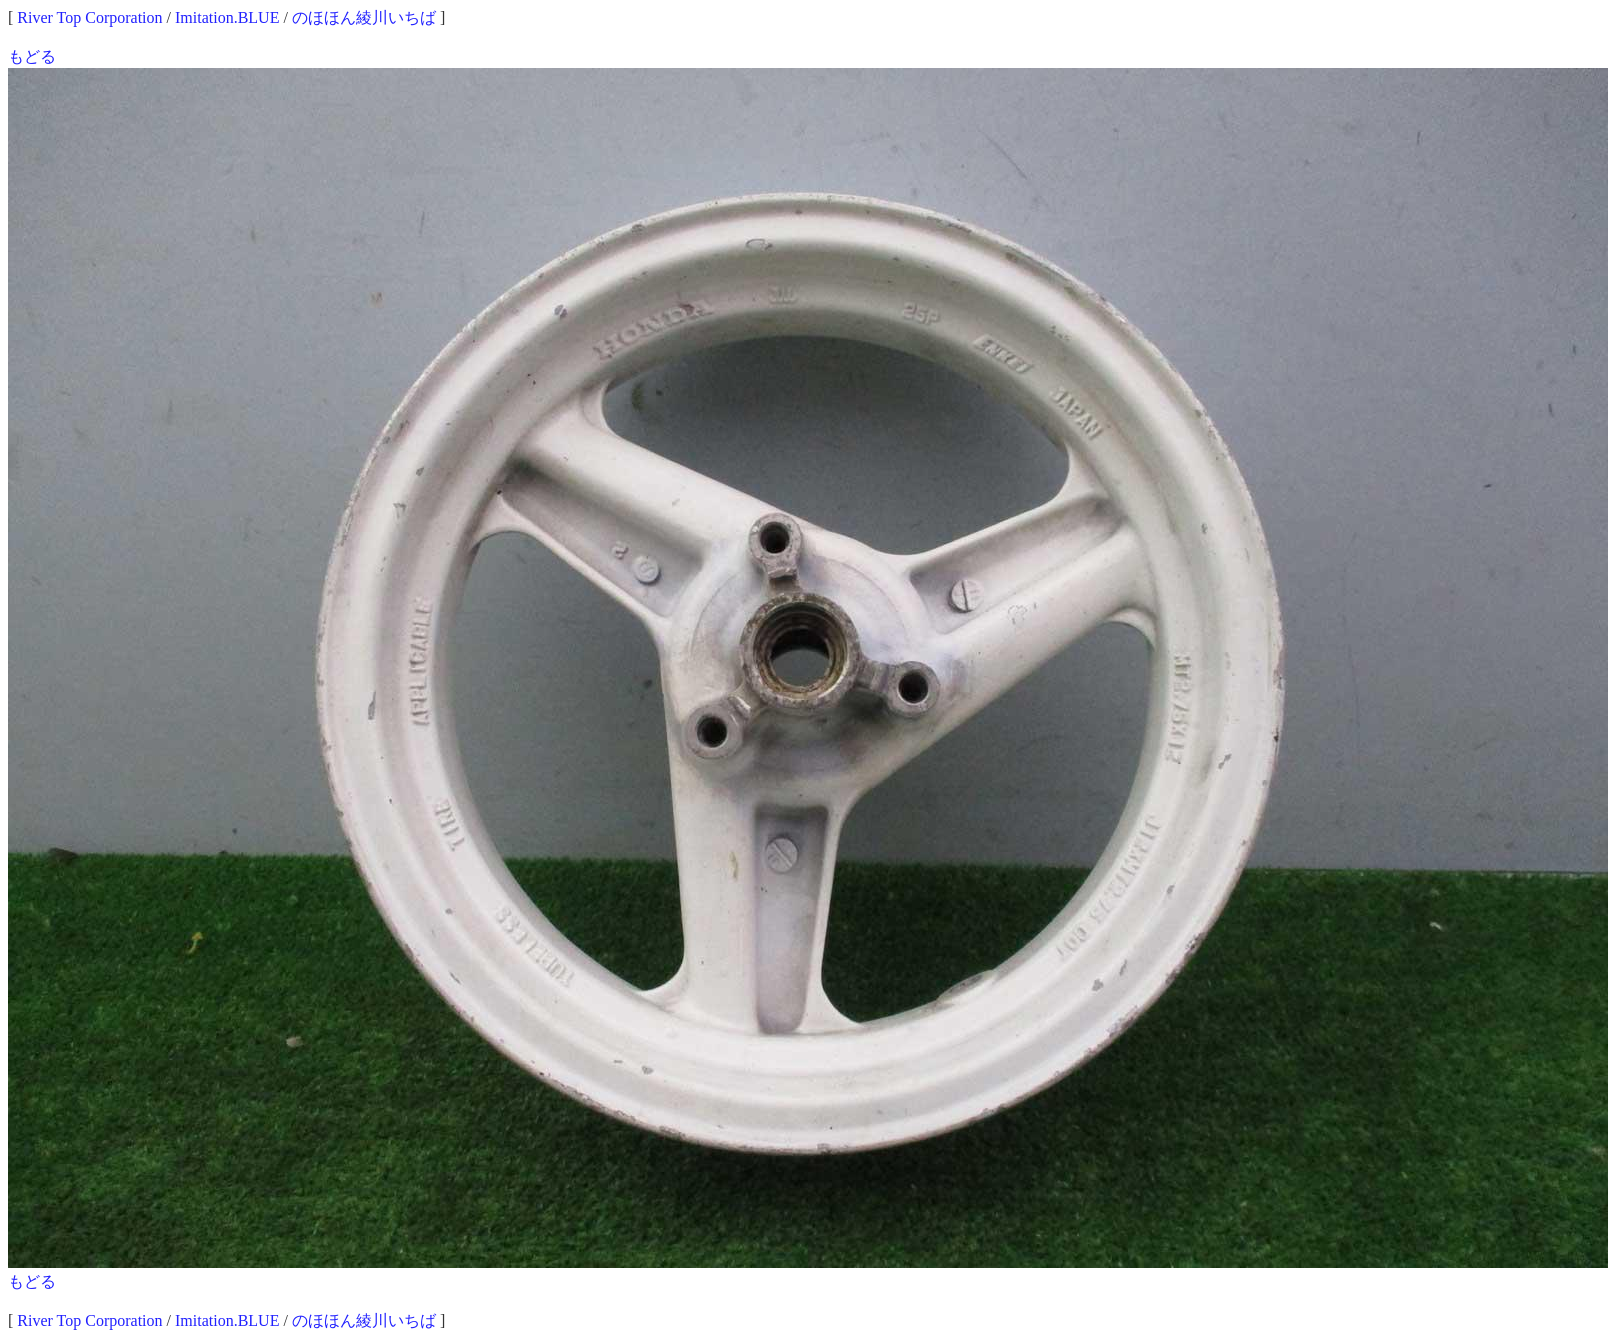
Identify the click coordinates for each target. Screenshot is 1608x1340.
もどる (32, 56)
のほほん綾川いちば (364, 17)
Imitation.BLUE (227, 17)
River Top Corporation (89, 17)
